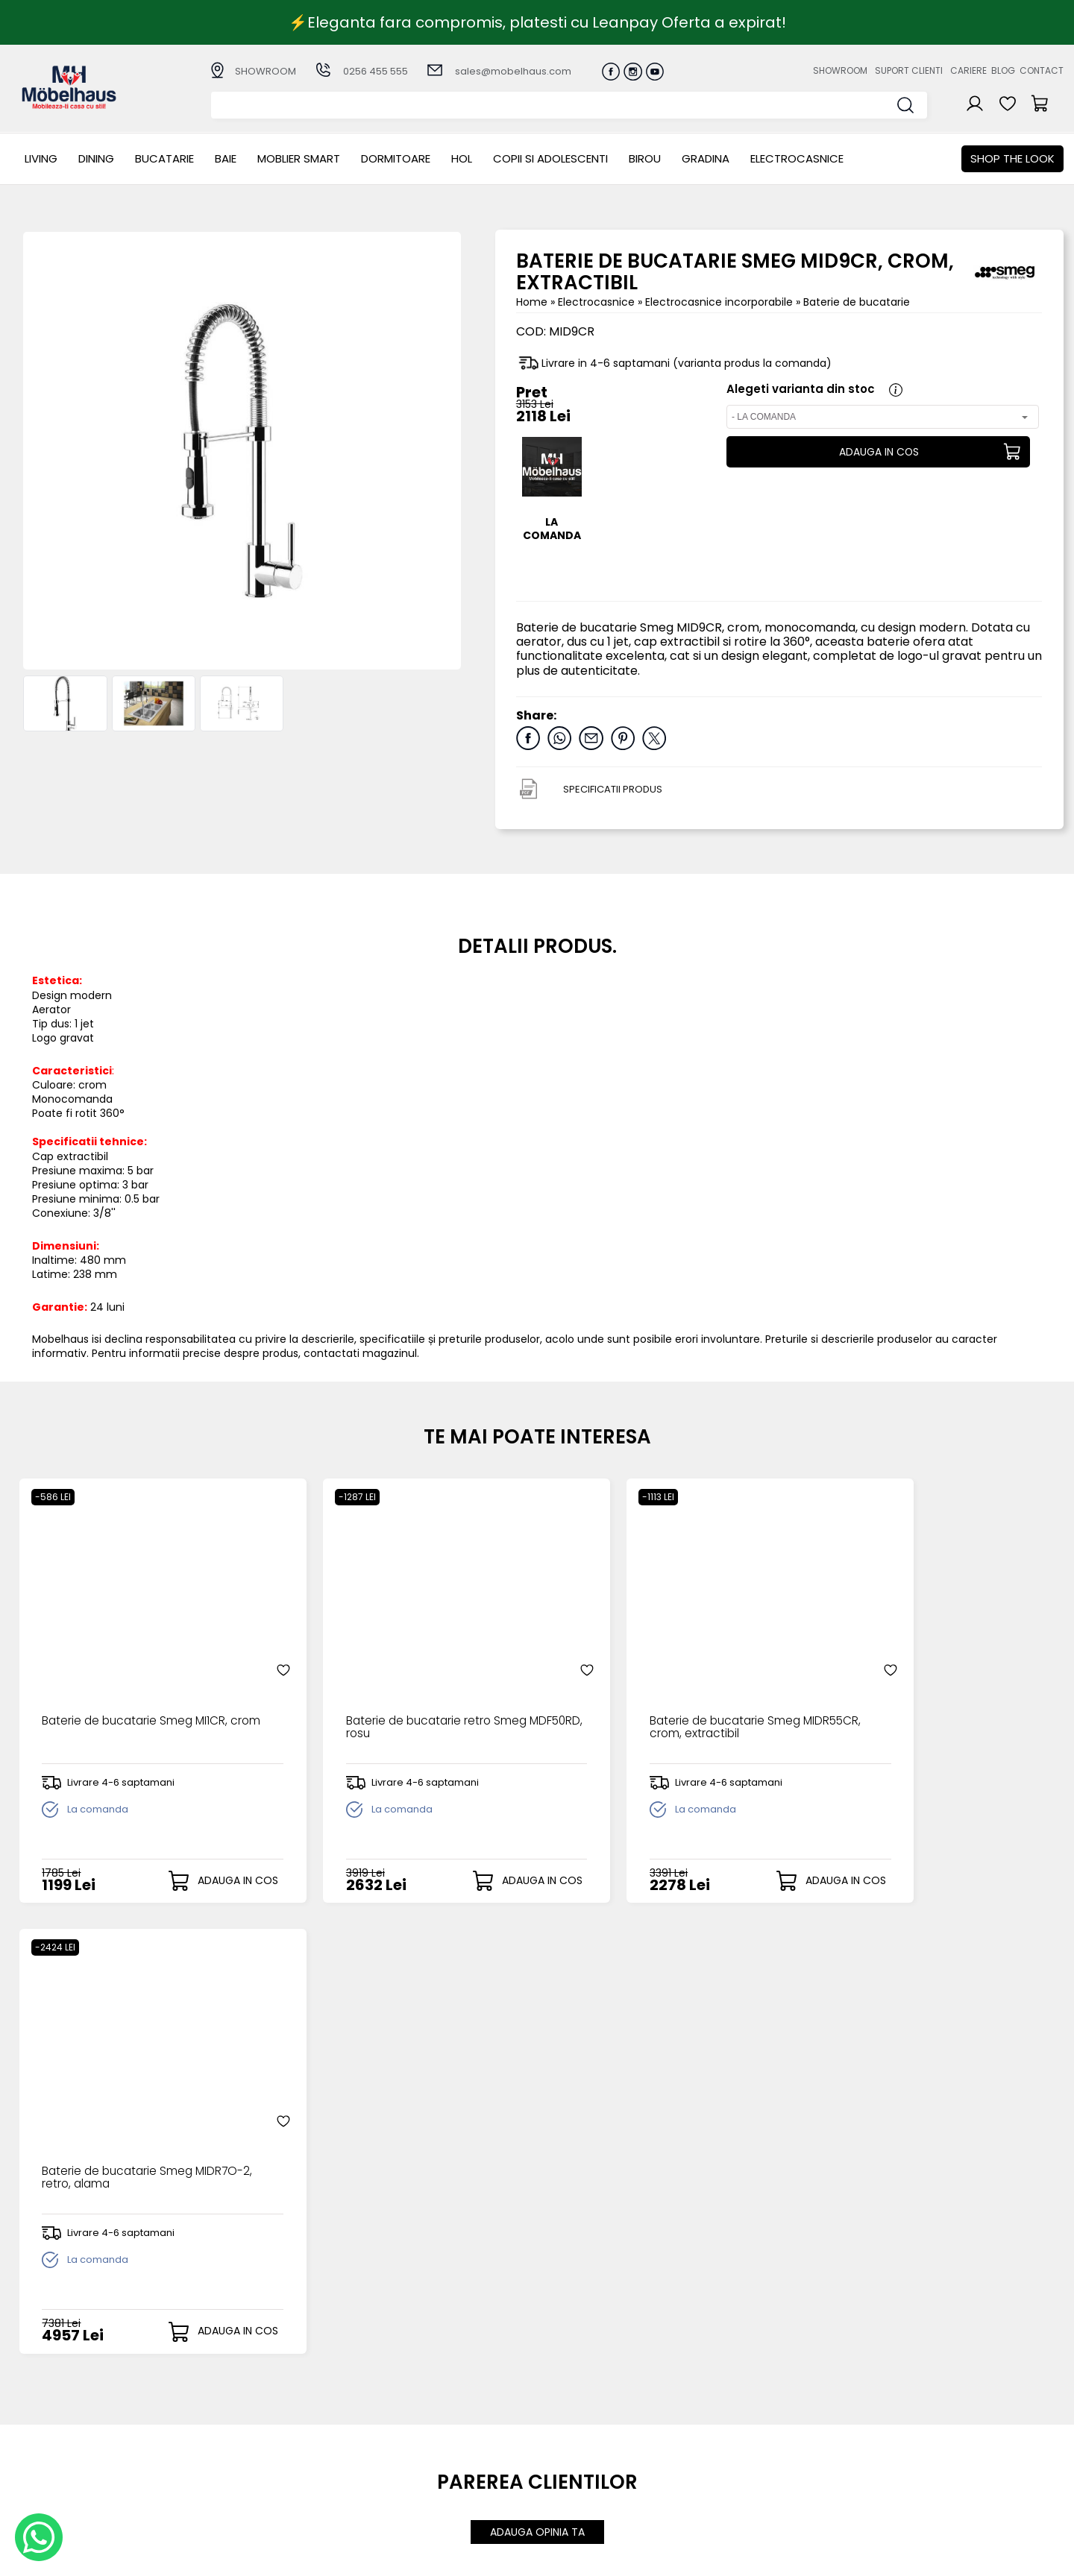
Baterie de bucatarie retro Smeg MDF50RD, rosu (395, 1695)
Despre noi (705, 2399)
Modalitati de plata (425, 2411)
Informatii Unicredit (424, 2497)
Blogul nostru (711, 2435)
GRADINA (705, 158)
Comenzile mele (569, 2459)
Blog (1003, 70)
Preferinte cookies (725, 2460)
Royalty (1045, 2557)
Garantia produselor (428, 2448)
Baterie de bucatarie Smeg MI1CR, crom (134, 1695)
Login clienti (556, 2411)
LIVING (41, 158)
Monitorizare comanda (435, 2460)
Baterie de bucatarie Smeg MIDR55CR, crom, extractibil (643, 1695)
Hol (461, 158)
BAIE (225, 158)
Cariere (968, 70)
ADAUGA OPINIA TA (537, 2074)
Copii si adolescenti (550, 158)
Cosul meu (554, 2446)
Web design (976, 2557)
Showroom (840, 70)
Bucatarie (164, 158)
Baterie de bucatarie (856, 302)
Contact (1042, 70)
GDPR (388, 2484)
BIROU (645, 158)
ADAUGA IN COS (878, 451)
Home (531, 302)
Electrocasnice (797, 158)
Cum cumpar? (412, 2399)
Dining (96, 158)
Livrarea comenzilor (426, 2423)
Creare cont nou (569, 2399)
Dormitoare (395, 158)
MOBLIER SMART (298, 158)
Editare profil (558, 2471)
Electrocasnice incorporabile (720, 302)
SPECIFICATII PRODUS (612, 789)
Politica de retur (416, 2472)
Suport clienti (909, 70)
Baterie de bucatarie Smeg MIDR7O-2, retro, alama (906, 1695)
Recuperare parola (576, 2423)
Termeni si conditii (422, 2435)
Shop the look (1012, 158)
